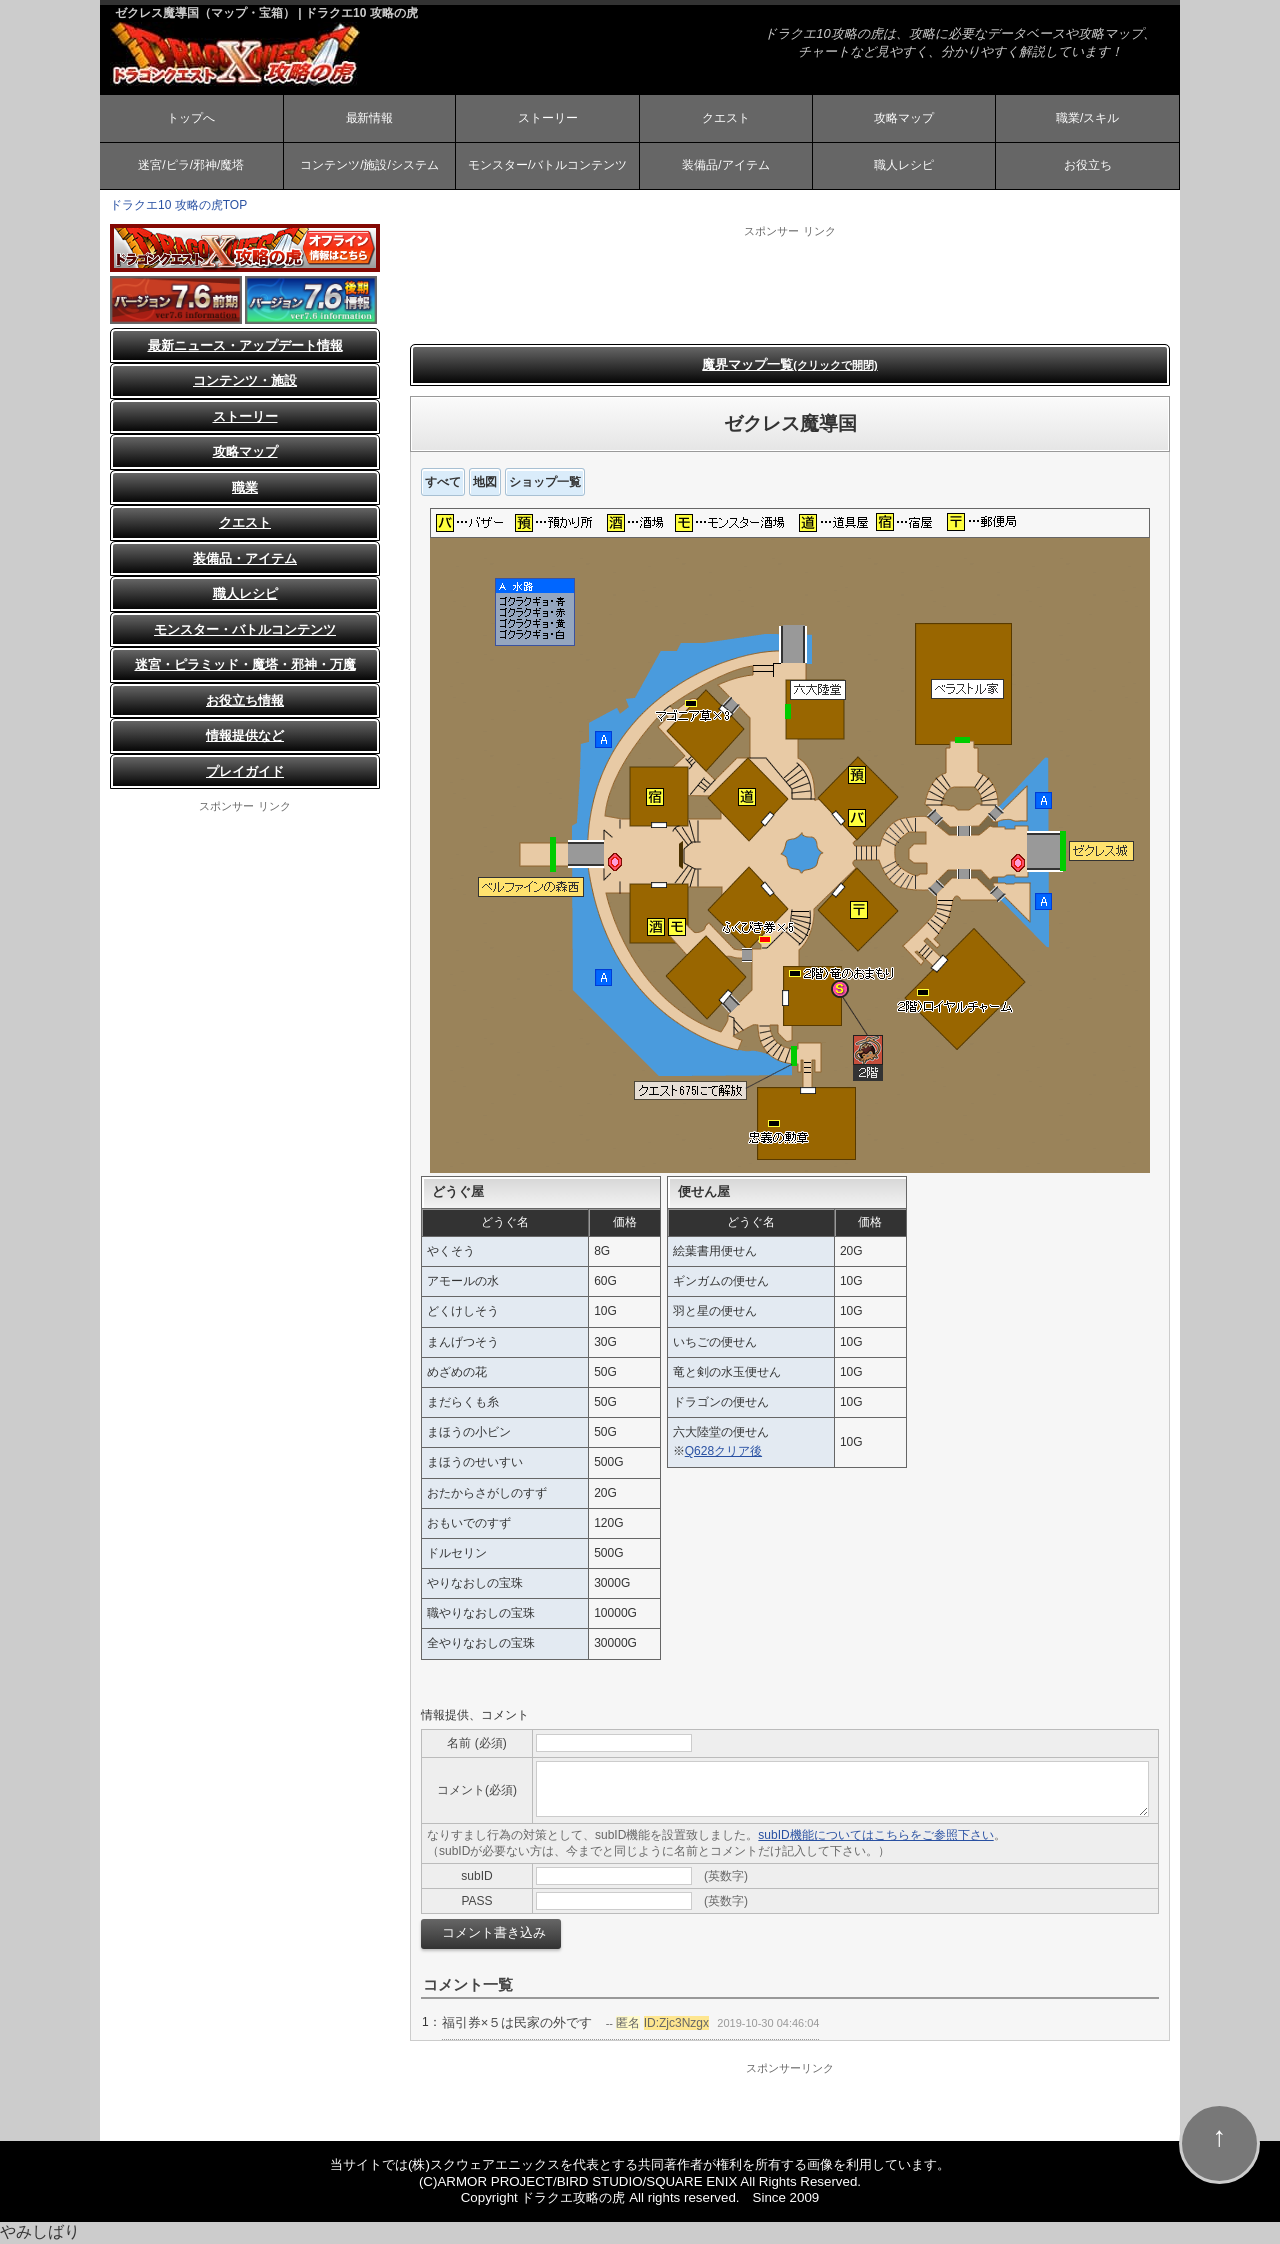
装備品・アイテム (245, 559)
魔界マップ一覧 (789, 365)
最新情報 (369, 118)
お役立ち (1088, 166)
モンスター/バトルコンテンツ (547, 166)
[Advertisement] (790, 285)
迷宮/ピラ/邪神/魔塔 (191, 166)
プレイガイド (245, 772)
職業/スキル (1087, 118)
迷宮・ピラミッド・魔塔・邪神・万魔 (245, 665)
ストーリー (548, 118)
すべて (443, 483)
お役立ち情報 (245, 701)
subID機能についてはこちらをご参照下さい (875, 1836)
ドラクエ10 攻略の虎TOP (178, 206)
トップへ (191, 118)
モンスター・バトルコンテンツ (245, 630)
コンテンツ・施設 (245, 381)
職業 (245, 488)
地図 (485, 483)
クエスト (726, 118)
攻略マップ (904, 118)
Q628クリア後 (723, 1452)
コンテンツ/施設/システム (369, 166)
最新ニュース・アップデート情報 (245, 346)
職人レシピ (904, 166)
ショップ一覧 (545, 483)
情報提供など (245, 736)
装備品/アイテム (725, 166)
